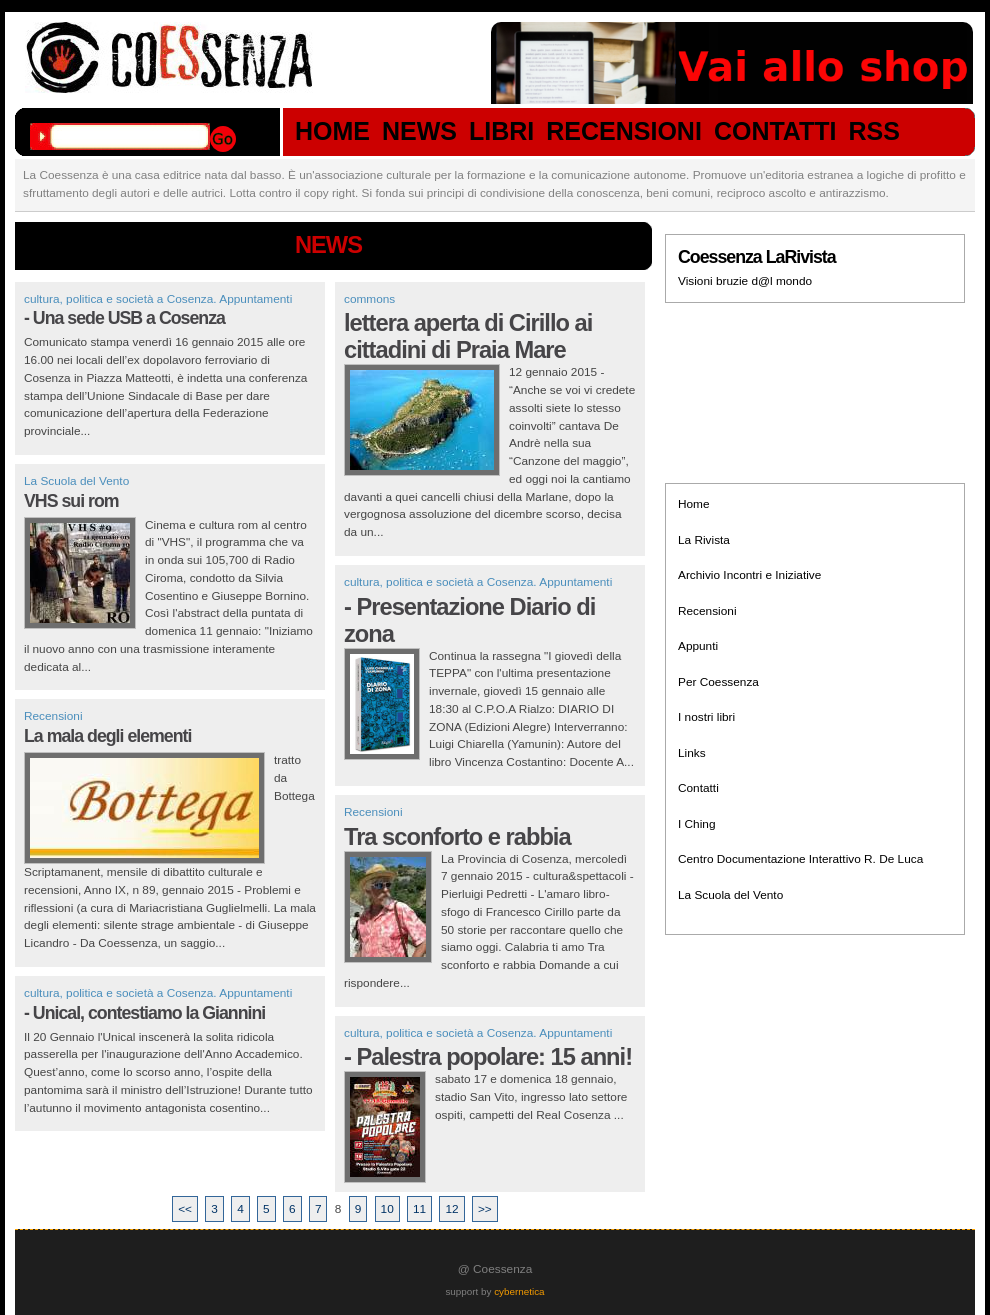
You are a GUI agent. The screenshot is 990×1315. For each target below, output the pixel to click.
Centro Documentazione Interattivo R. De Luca (800, 859)
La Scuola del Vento (76, 481)
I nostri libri (706, 717)
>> (485, 1209)
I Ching (696, 824)
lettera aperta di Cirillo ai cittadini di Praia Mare (468, 336)
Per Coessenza (718, 682)
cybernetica (519, 1291)
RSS (874, 132)
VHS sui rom (71, 501)
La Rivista (704, 540)
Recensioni (53, 716)
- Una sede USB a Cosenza (124, 318)
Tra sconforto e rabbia (457, 837)
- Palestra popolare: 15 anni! (488, 1057)
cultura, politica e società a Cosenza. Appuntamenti (158, 299)
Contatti (698, 788)
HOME (332, 132)
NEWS (419, 132)
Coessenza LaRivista (757, 257)
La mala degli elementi (107, 736)
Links (692, 753)
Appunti (698, 646)
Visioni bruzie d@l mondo (745, 281)
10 (387, 1209)
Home (694, 504)
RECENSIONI (624, 132)
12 (451, 1209)
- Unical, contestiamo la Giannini (144, 1013)
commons (369, 299)
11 (419, 1209)
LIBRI (501, 132)
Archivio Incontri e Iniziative (749, 575)
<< (185, 1209)
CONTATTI (775, 132)
